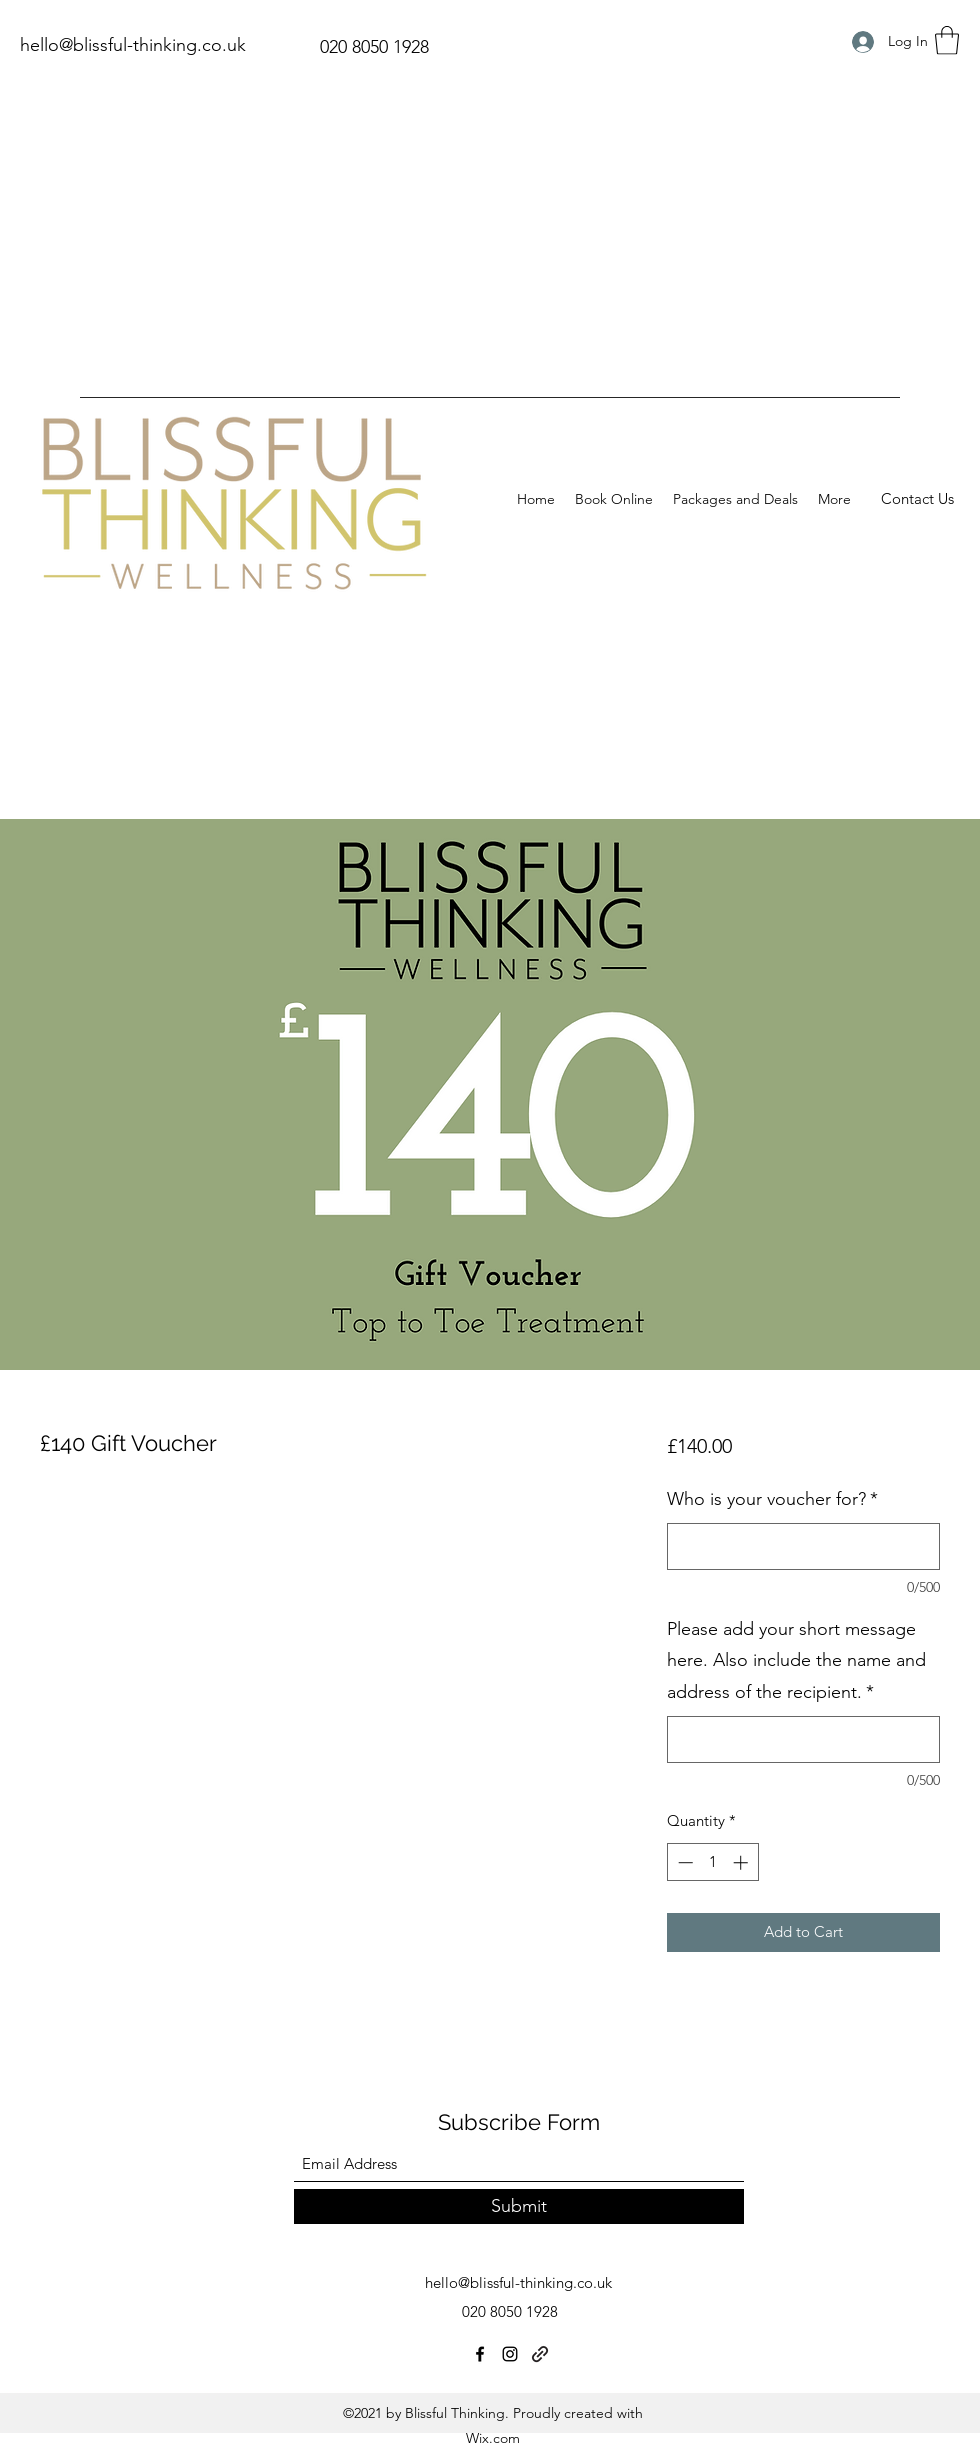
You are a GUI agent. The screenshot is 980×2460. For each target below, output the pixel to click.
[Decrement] (683, 1862)
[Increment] (742, 1862)
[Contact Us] (917, 499)
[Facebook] (480, 2354)
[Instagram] (510, 2354)
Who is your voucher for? (772, 1499)
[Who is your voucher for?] (803, 1546)
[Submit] (519, 2206)
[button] (947, 40)
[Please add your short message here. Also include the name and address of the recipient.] (803, 1739)
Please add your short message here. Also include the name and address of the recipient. (796, 1660)
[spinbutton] (712, 1862)
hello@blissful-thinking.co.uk (133, 45)
